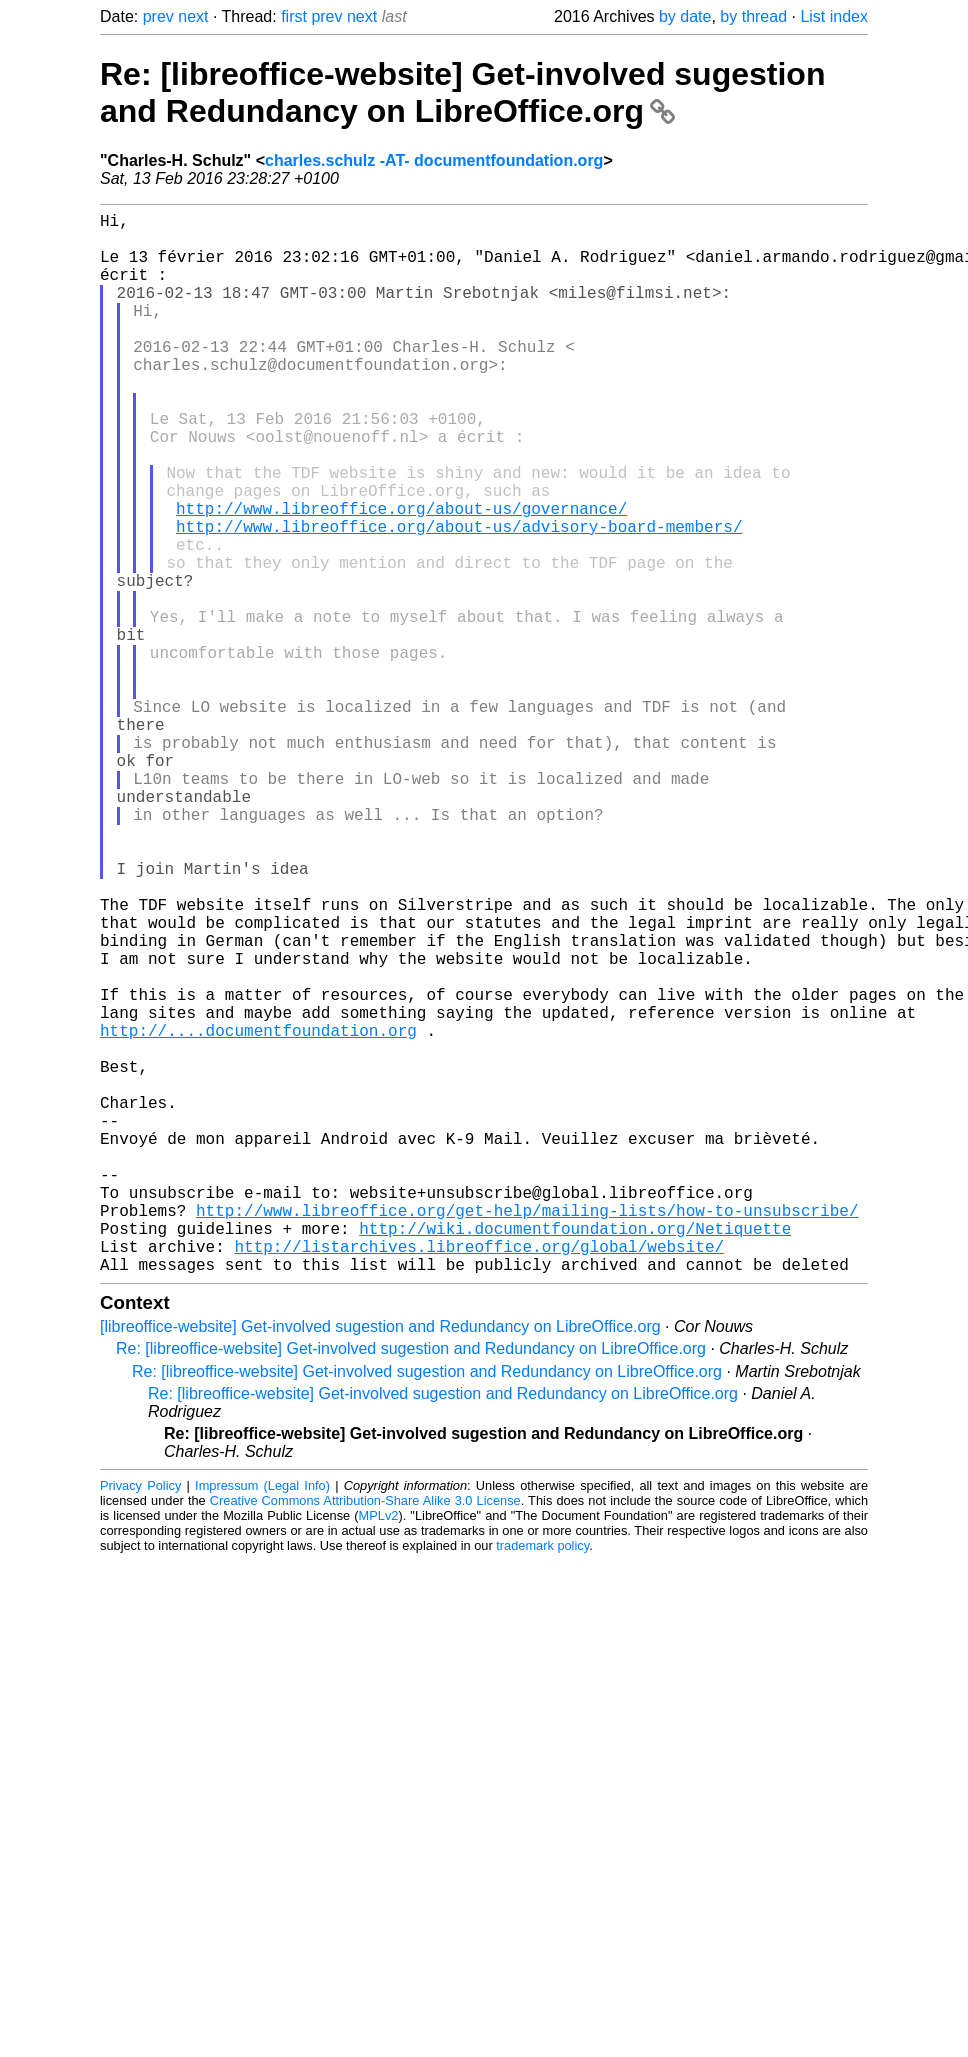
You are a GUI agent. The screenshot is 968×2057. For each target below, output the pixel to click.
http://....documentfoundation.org (258, 1214)
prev (158, 16)
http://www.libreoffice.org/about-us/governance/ (401, 576)
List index (834, 16)
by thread (753, 16)
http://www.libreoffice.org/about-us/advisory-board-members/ (459, 598)
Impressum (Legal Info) (262, 1721)
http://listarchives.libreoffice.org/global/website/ (479, 1478)
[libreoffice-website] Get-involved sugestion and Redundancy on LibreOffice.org (380, 1562)
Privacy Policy (140, 1721)
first (294, 16)
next (193, 16)
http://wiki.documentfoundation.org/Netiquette (575, 1456)
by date (685, 16)
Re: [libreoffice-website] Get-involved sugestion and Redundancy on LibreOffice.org (462, 92)
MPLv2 (379, 1751)
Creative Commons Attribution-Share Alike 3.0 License (365, 1736)
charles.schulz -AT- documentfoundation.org (434, 160)
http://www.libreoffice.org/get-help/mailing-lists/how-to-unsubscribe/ (527, 1434)
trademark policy (542, 1781)
